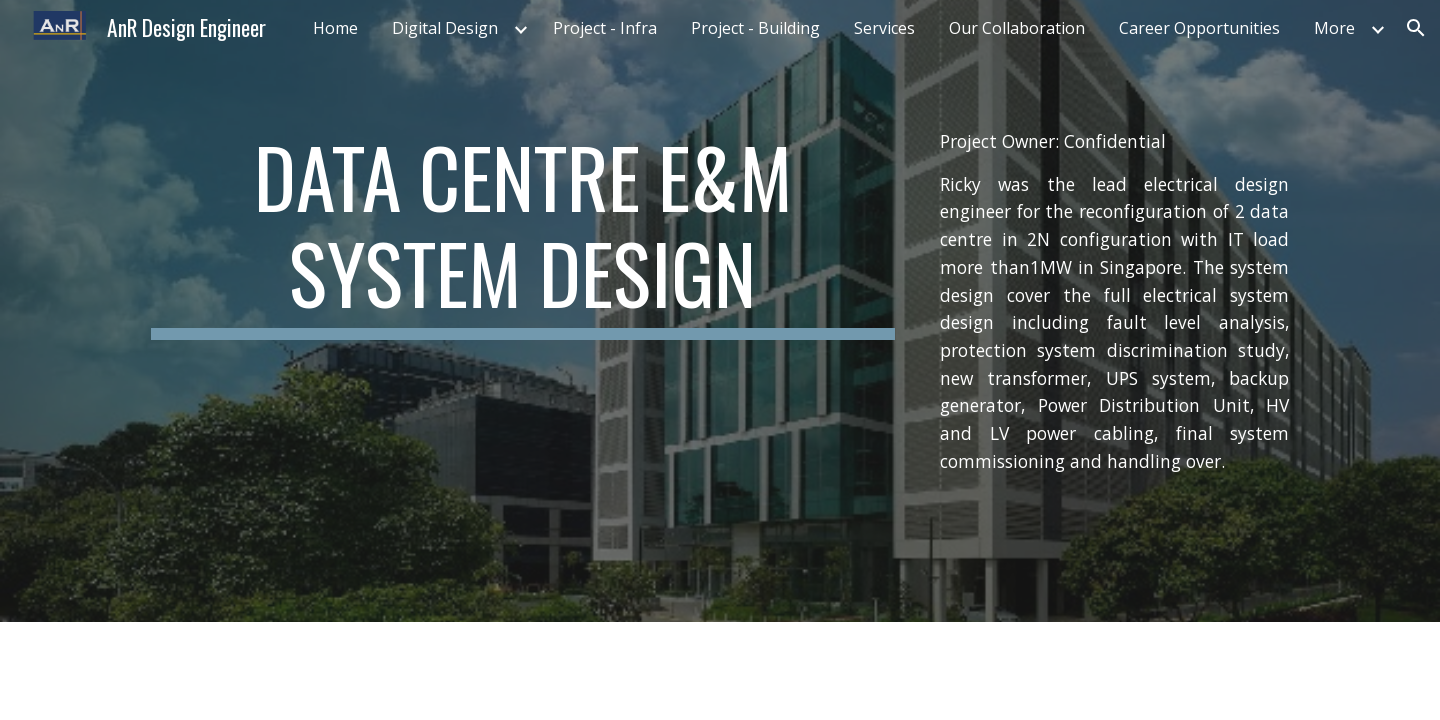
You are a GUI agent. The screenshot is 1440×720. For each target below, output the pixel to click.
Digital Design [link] (445, 28)
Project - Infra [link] (605, 28)
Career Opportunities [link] (1199, 28)
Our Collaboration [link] (1017, 28)
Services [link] (884, 28)
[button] (1416, 28)
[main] (523, 234)
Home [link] (335, 28)
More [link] (1334, 28)
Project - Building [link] (755, 28)
